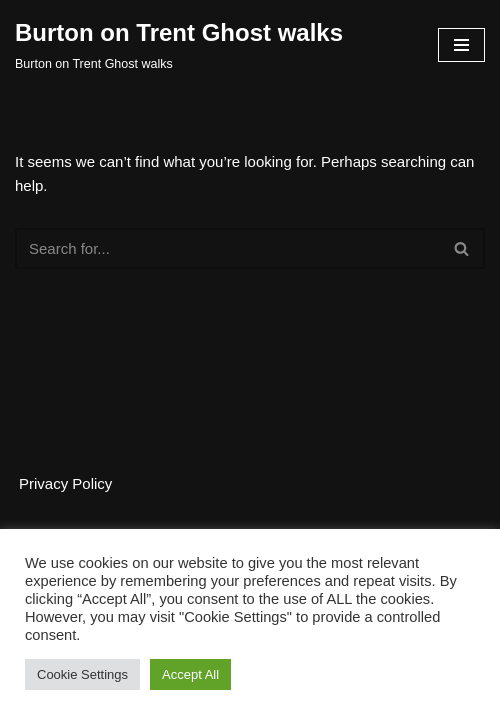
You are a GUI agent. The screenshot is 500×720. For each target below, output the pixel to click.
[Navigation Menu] (461, 45)
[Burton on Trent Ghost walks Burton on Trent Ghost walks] (179, 45)
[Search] (227, 248)
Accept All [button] (190, 674)
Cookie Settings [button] (82, 674)
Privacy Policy (65, 483)
